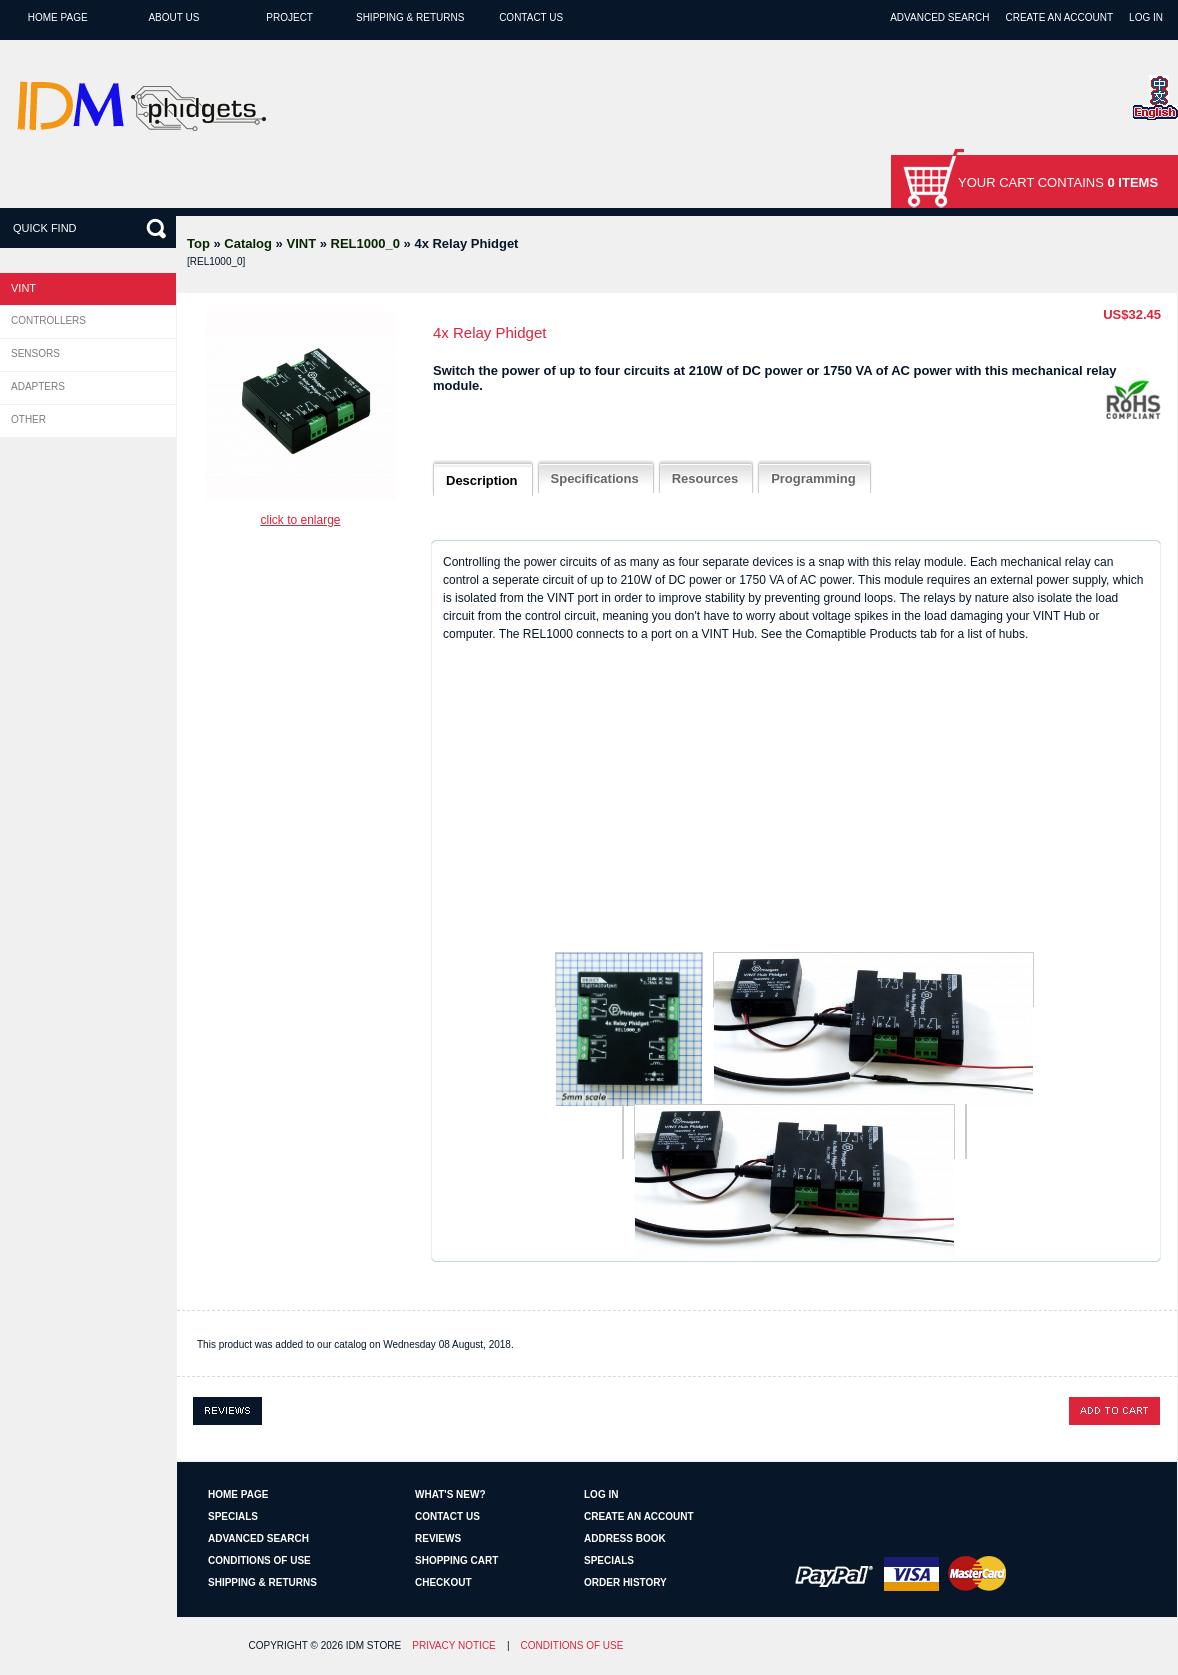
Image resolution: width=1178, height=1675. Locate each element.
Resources (705, 478)
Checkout (443, 1582)
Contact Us (531, 17)
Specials (233, 1516)
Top (198, 243)
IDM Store (373, 1645)
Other (28, 419)
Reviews (438, 1538)
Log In (1146, 17)
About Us (173, 17)
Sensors (35, 353)
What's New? (450, 1494)
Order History (625, 1582)
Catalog (248, 243)
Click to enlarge (300, 520)
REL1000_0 (365, 243)
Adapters (38, 386)
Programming (813, 478)
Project (289, 17)
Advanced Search (939, 17)
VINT (301, 243)
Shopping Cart (456, 1560)
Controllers (48, 320)
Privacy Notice (454, 1645)
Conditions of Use (259, 1560)
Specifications (595, 478)
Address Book (625, 1538)
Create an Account (1059, 17)
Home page (58, 17)
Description (482, 480)
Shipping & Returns (410, 17)
